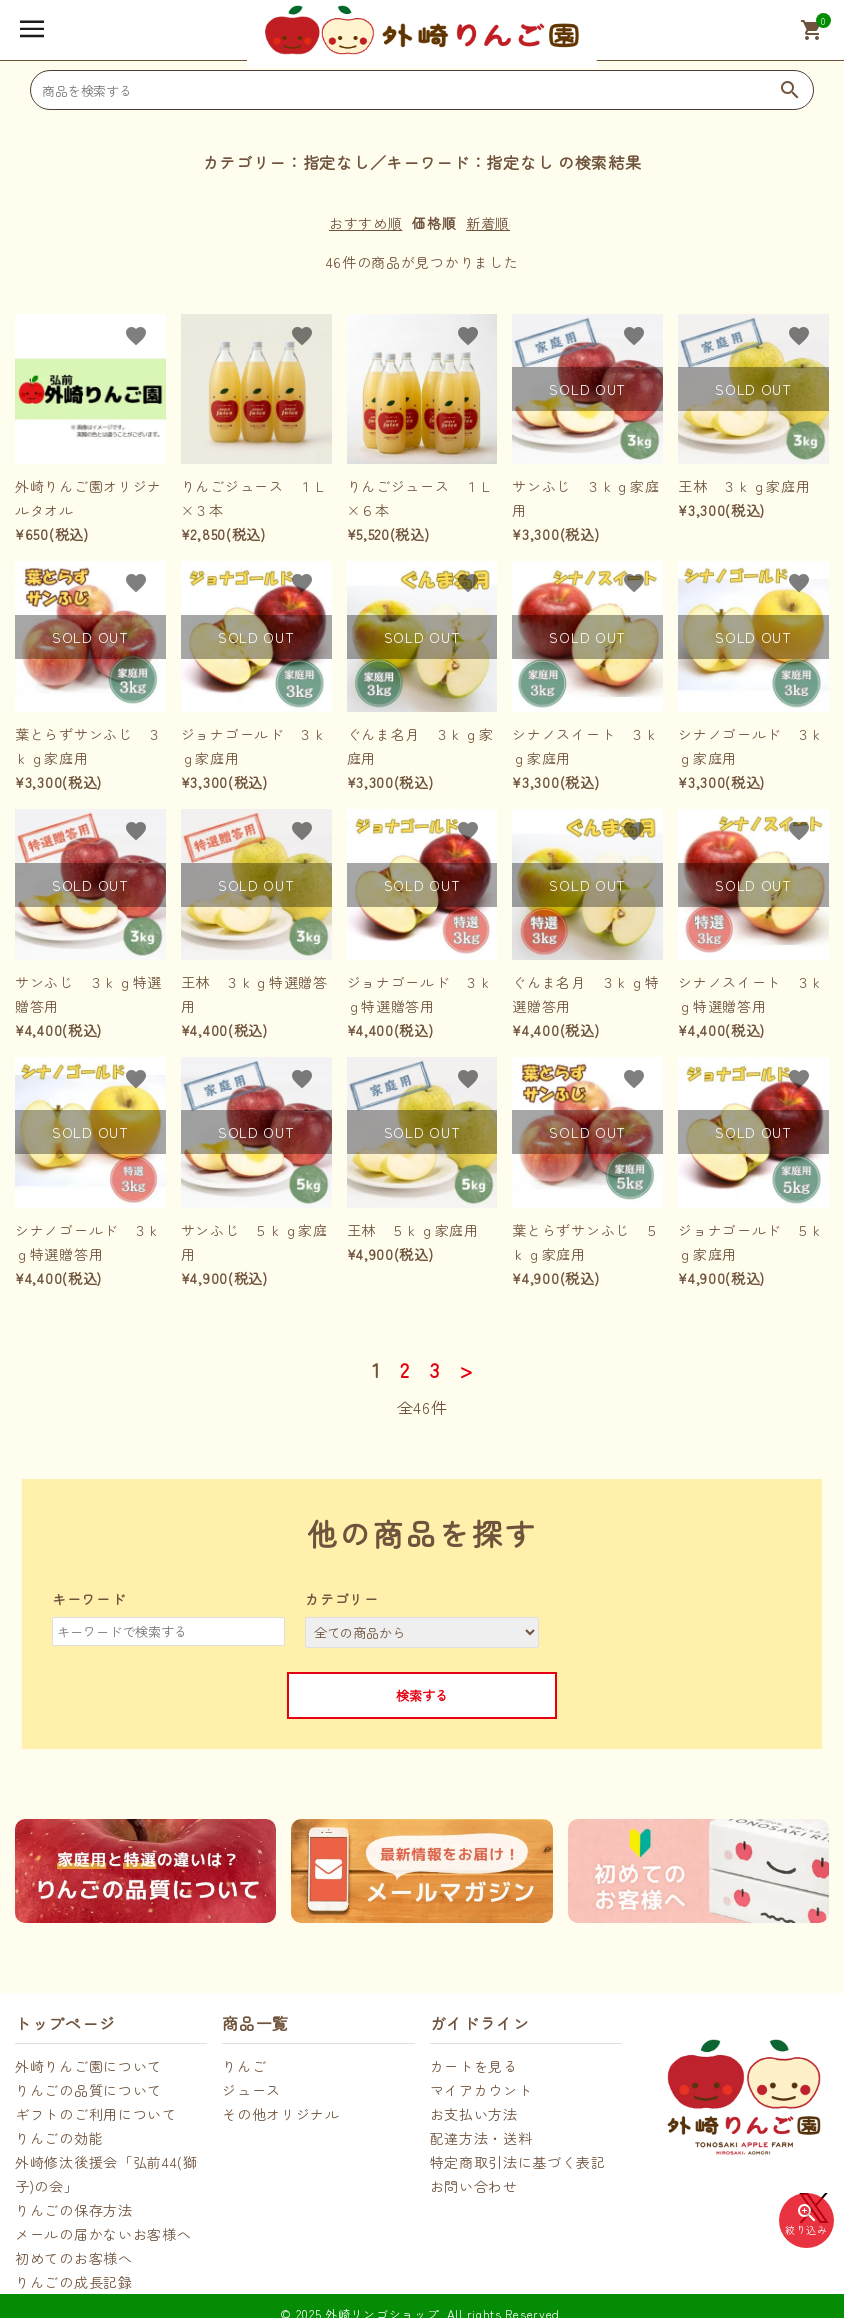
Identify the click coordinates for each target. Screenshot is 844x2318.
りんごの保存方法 (74, 2210)
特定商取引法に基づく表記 (518, 2162)
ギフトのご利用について (96, 2114)
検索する (422, 1695)
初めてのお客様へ (74, 2258)
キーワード (89, 1599)
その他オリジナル (281, 2114)
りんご (244, 2066)
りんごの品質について (88, 2090)
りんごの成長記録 (74, 2282)
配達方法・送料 (481, 2138)
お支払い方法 (474, 2114)
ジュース (251, 2090)
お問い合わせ (474, 2186)
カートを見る (474, 2066)
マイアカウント (481, 2090)
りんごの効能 (59, 2138)
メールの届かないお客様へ (103, 2234)
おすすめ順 (366, 223)
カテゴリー (342, 1599)
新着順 (488, 223)
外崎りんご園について (88, 2066)
